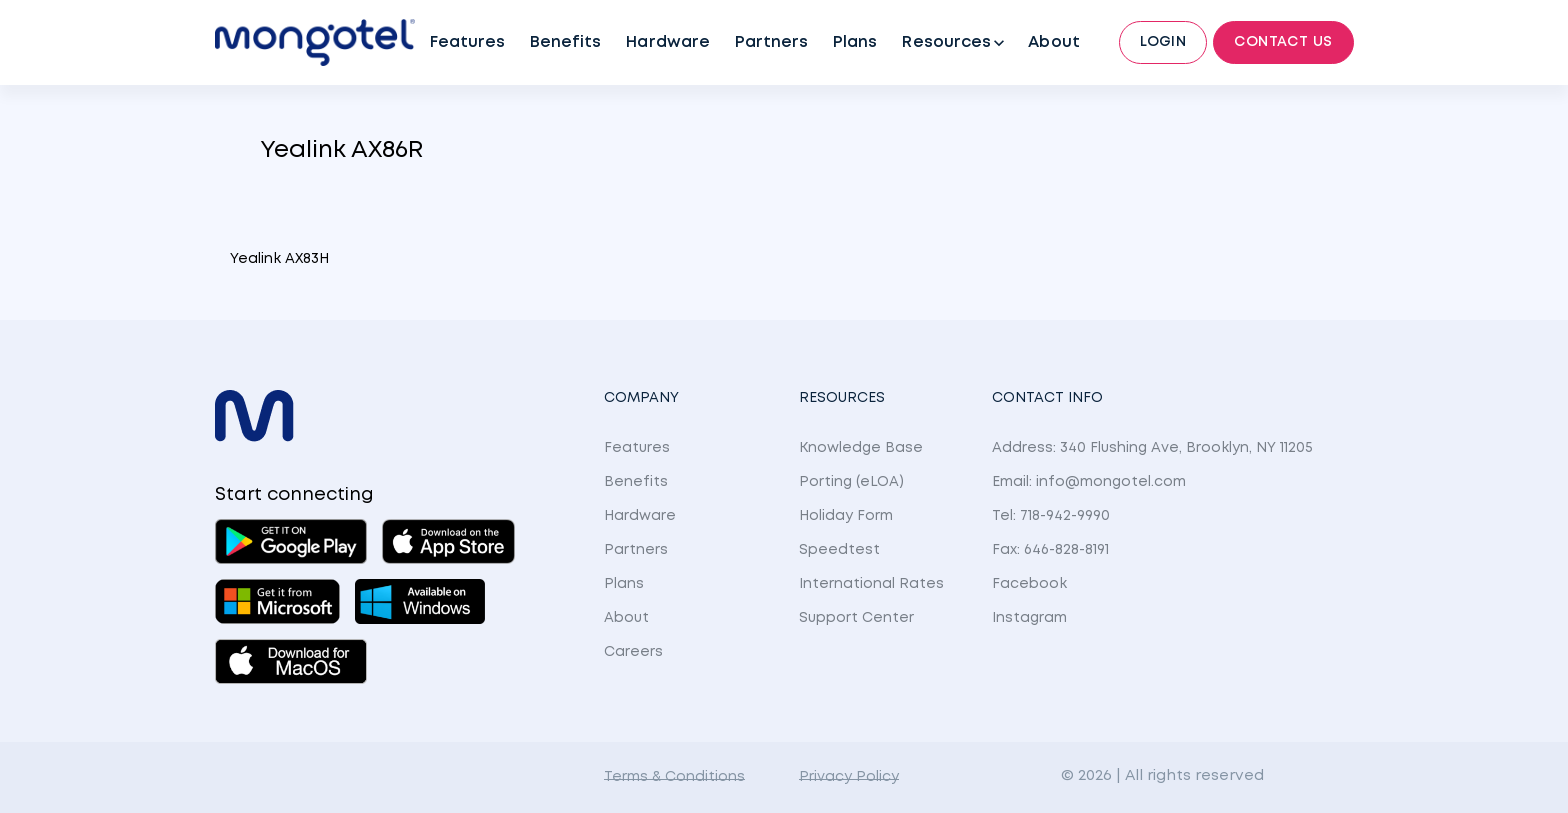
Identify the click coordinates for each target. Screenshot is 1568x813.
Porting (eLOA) (851, 482)
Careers (633, 652)
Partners (771, 42)
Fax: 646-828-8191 (1050, 550)
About (1053, 42)
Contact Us (1283, 42)
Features (467, 42)
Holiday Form (846, 516)
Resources (946, 42)
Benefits (565, 42)
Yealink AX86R (341, 150)
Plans (855, 42)
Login (1163, 42)
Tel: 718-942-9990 (1051, 516)
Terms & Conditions (674, 777)
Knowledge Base (861, 448)
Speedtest (839, 550)
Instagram (1029, 618)
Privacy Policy (849, 777)
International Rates (871, 584)
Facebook (1029, 584)
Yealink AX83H (279, 259)
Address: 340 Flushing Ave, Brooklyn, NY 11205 (1152, 448)
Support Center (856, 618)
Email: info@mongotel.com (1089, 482)
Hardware (667, 42)
